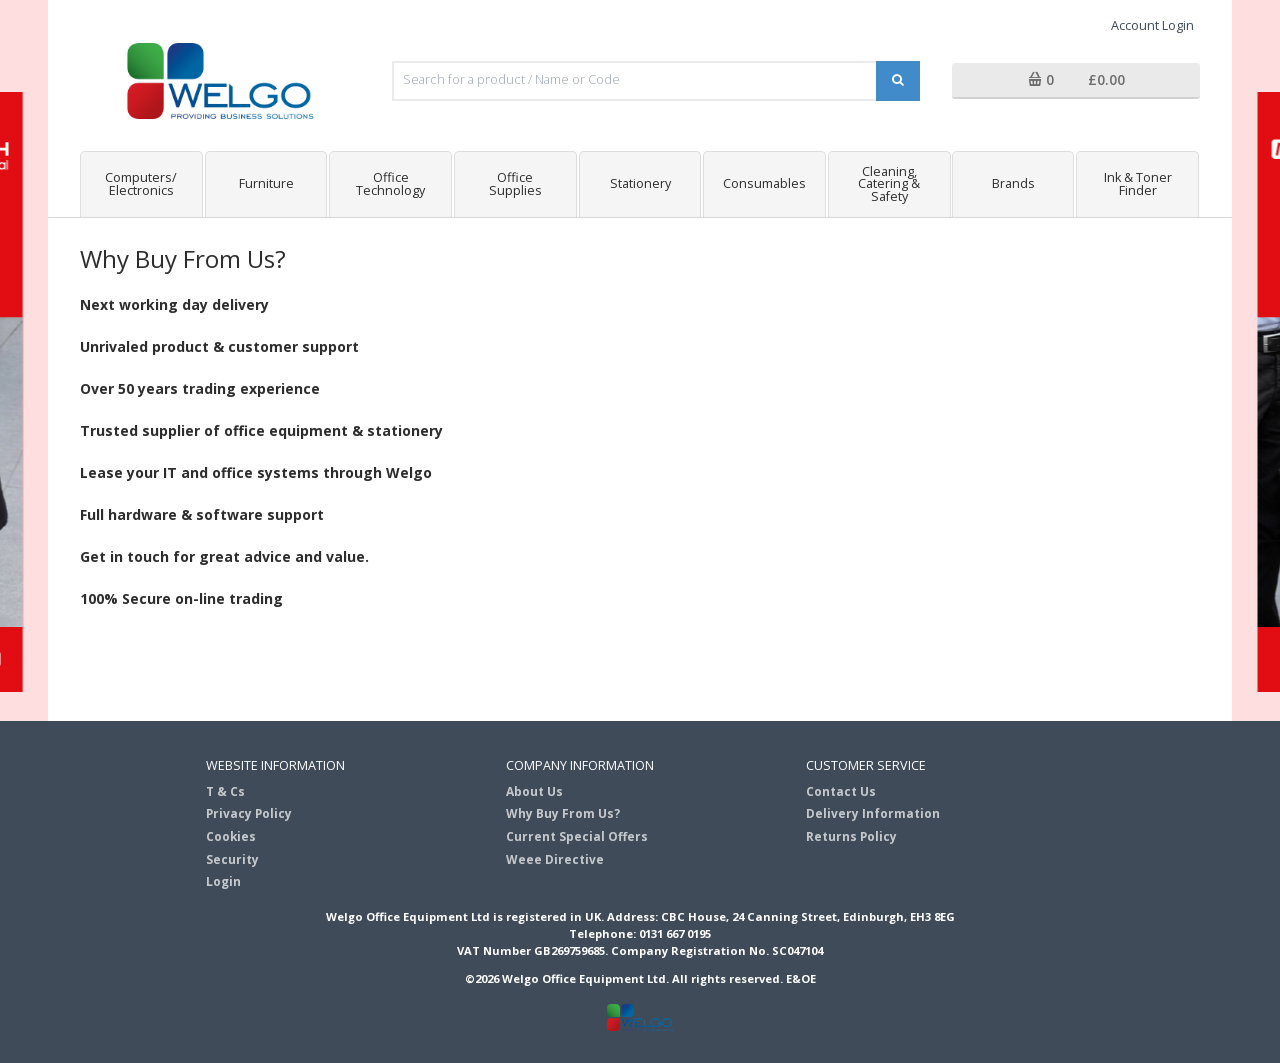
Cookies (231, 836)
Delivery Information (873, 813)
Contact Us (841, 791)
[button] (1076, 81)
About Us (534, 791)
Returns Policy (851, 836)
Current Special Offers (577, 836)
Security (232, 859)
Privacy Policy (249, 813)
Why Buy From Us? (563, 813)
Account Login (1152, 25)
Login (223, 881)
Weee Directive (555, 859)
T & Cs (225, 791)
